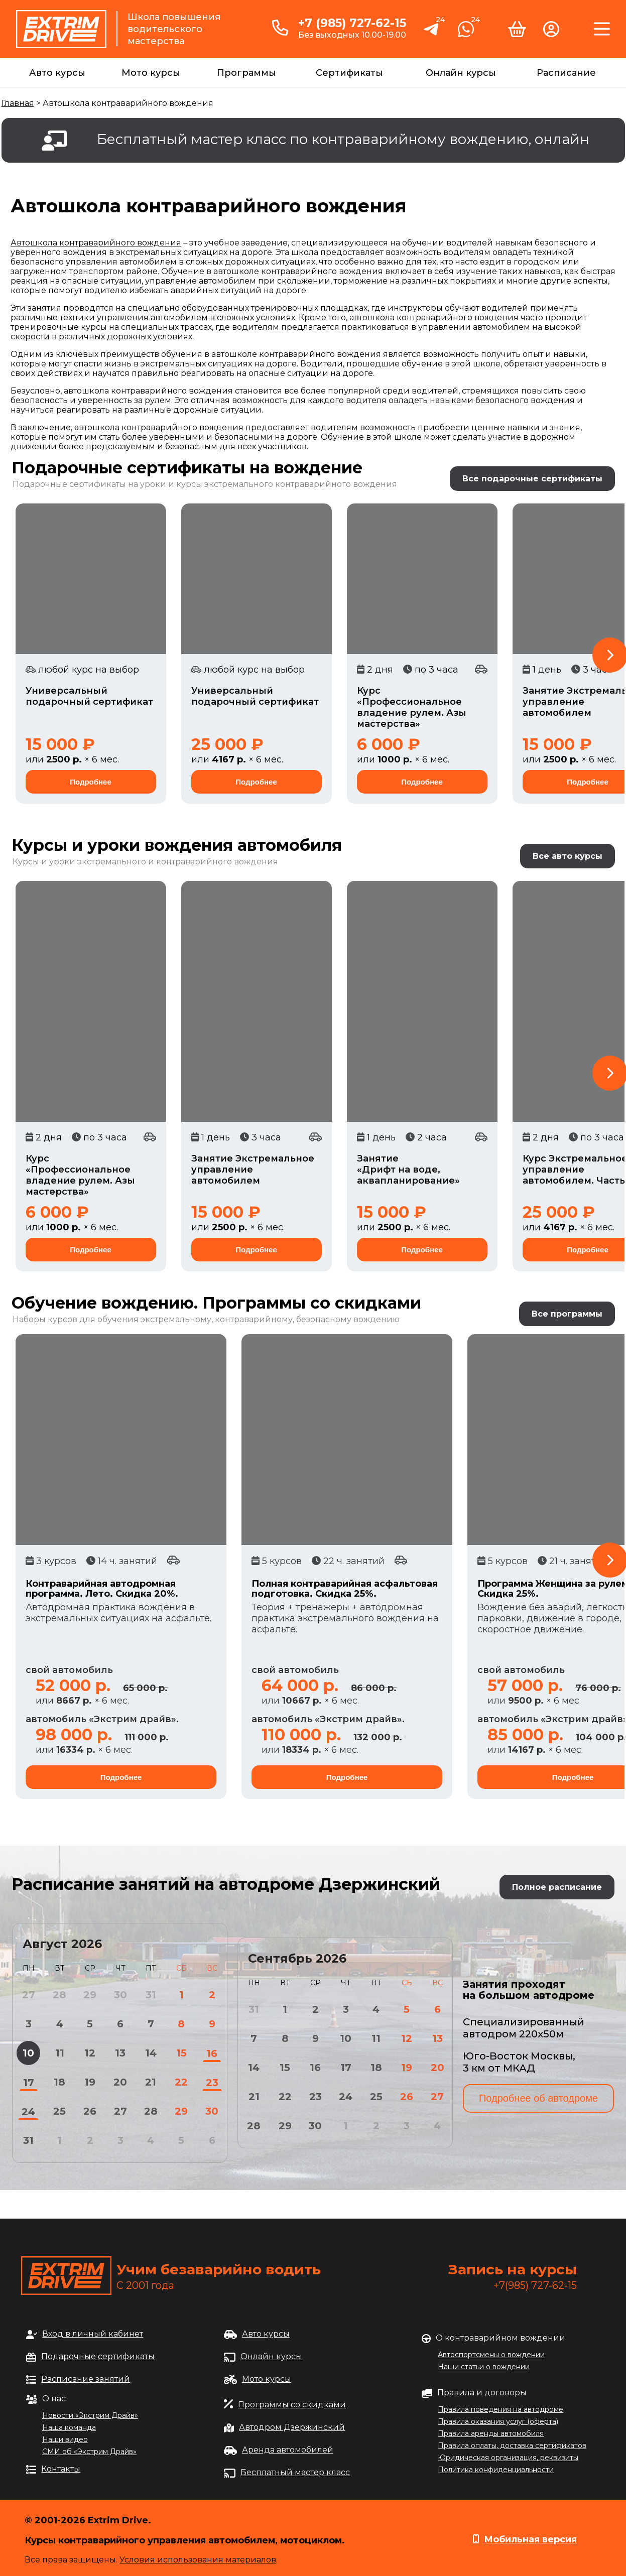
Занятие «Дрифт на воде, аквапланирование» (408, 1169)
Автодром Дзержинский (292, 2427)
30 (211, 2111)
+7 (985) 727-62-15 (352, 23)
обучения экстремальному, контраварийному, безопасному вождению (248, 1319)
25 (59, 2111)
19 (89, 2082)
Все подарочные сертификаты (532, 478)
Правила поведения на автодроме (500, 2409)
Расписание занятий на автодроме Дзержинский (226, 1884)
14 (151, 2053)
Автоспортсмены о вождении (491, 2354)
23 (212, 2083)
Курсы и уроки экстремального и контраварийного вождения (145, 861)
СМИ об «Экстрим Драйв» (89, 2451)
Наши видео (65, 2439)
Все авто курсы (567, 856)
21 (150, 2082)
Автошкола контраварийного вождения (96, 242)
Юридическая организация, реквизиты (508, 2457)
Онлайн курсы (461, 72)
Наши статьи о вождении (484, 2366)
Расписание (566, 72)
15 (181, 2053)
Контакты (60, 2469)
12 (89, 2053)
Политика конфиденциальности (496, 2469)
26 (89, 2111)
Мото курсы (150, 72)
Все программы (567, 1314)
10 (28, 2053)
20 (120, 2082)
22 (181, 2082)
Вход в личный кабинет (92, 2334)
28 (151, 2111)
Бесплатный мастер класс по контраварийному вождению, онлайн (343, 139)
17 (28, 2083)
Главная (18, 103)
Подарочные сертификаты (98, 2356)
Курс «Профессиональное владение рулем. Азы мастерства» (411, 707)
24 (28, 2112)
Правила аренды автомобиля (491, 2433)
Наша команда (69, 2427)
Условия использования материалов (197, 2559)
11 (59, 2053)
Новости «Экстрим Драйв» (90, 2415)
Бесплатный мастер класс (295, 2472)
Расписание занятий (85, 2379)
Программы (246, 72)
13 (120, 2053)
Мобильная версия (530, 2539)
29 (181, 2111)
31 (28, 2140)
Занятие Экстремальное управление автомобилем (252, 1169)
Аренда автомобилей (287, 2450)
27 (120, 2111)
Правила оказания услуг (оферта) (498, 2421)
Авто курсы (57, 72)
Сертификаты (349, 72)
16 (211, 2053)
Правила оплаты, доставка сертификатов (512, 2445)
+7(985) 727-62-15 (535, 2285)
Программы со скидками (292, 2404)
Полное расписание (557, 1887)
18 (59, 2082)
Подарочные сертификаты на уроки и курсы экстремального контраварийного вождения (205, 484)
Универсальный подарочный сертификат (89, 696)
